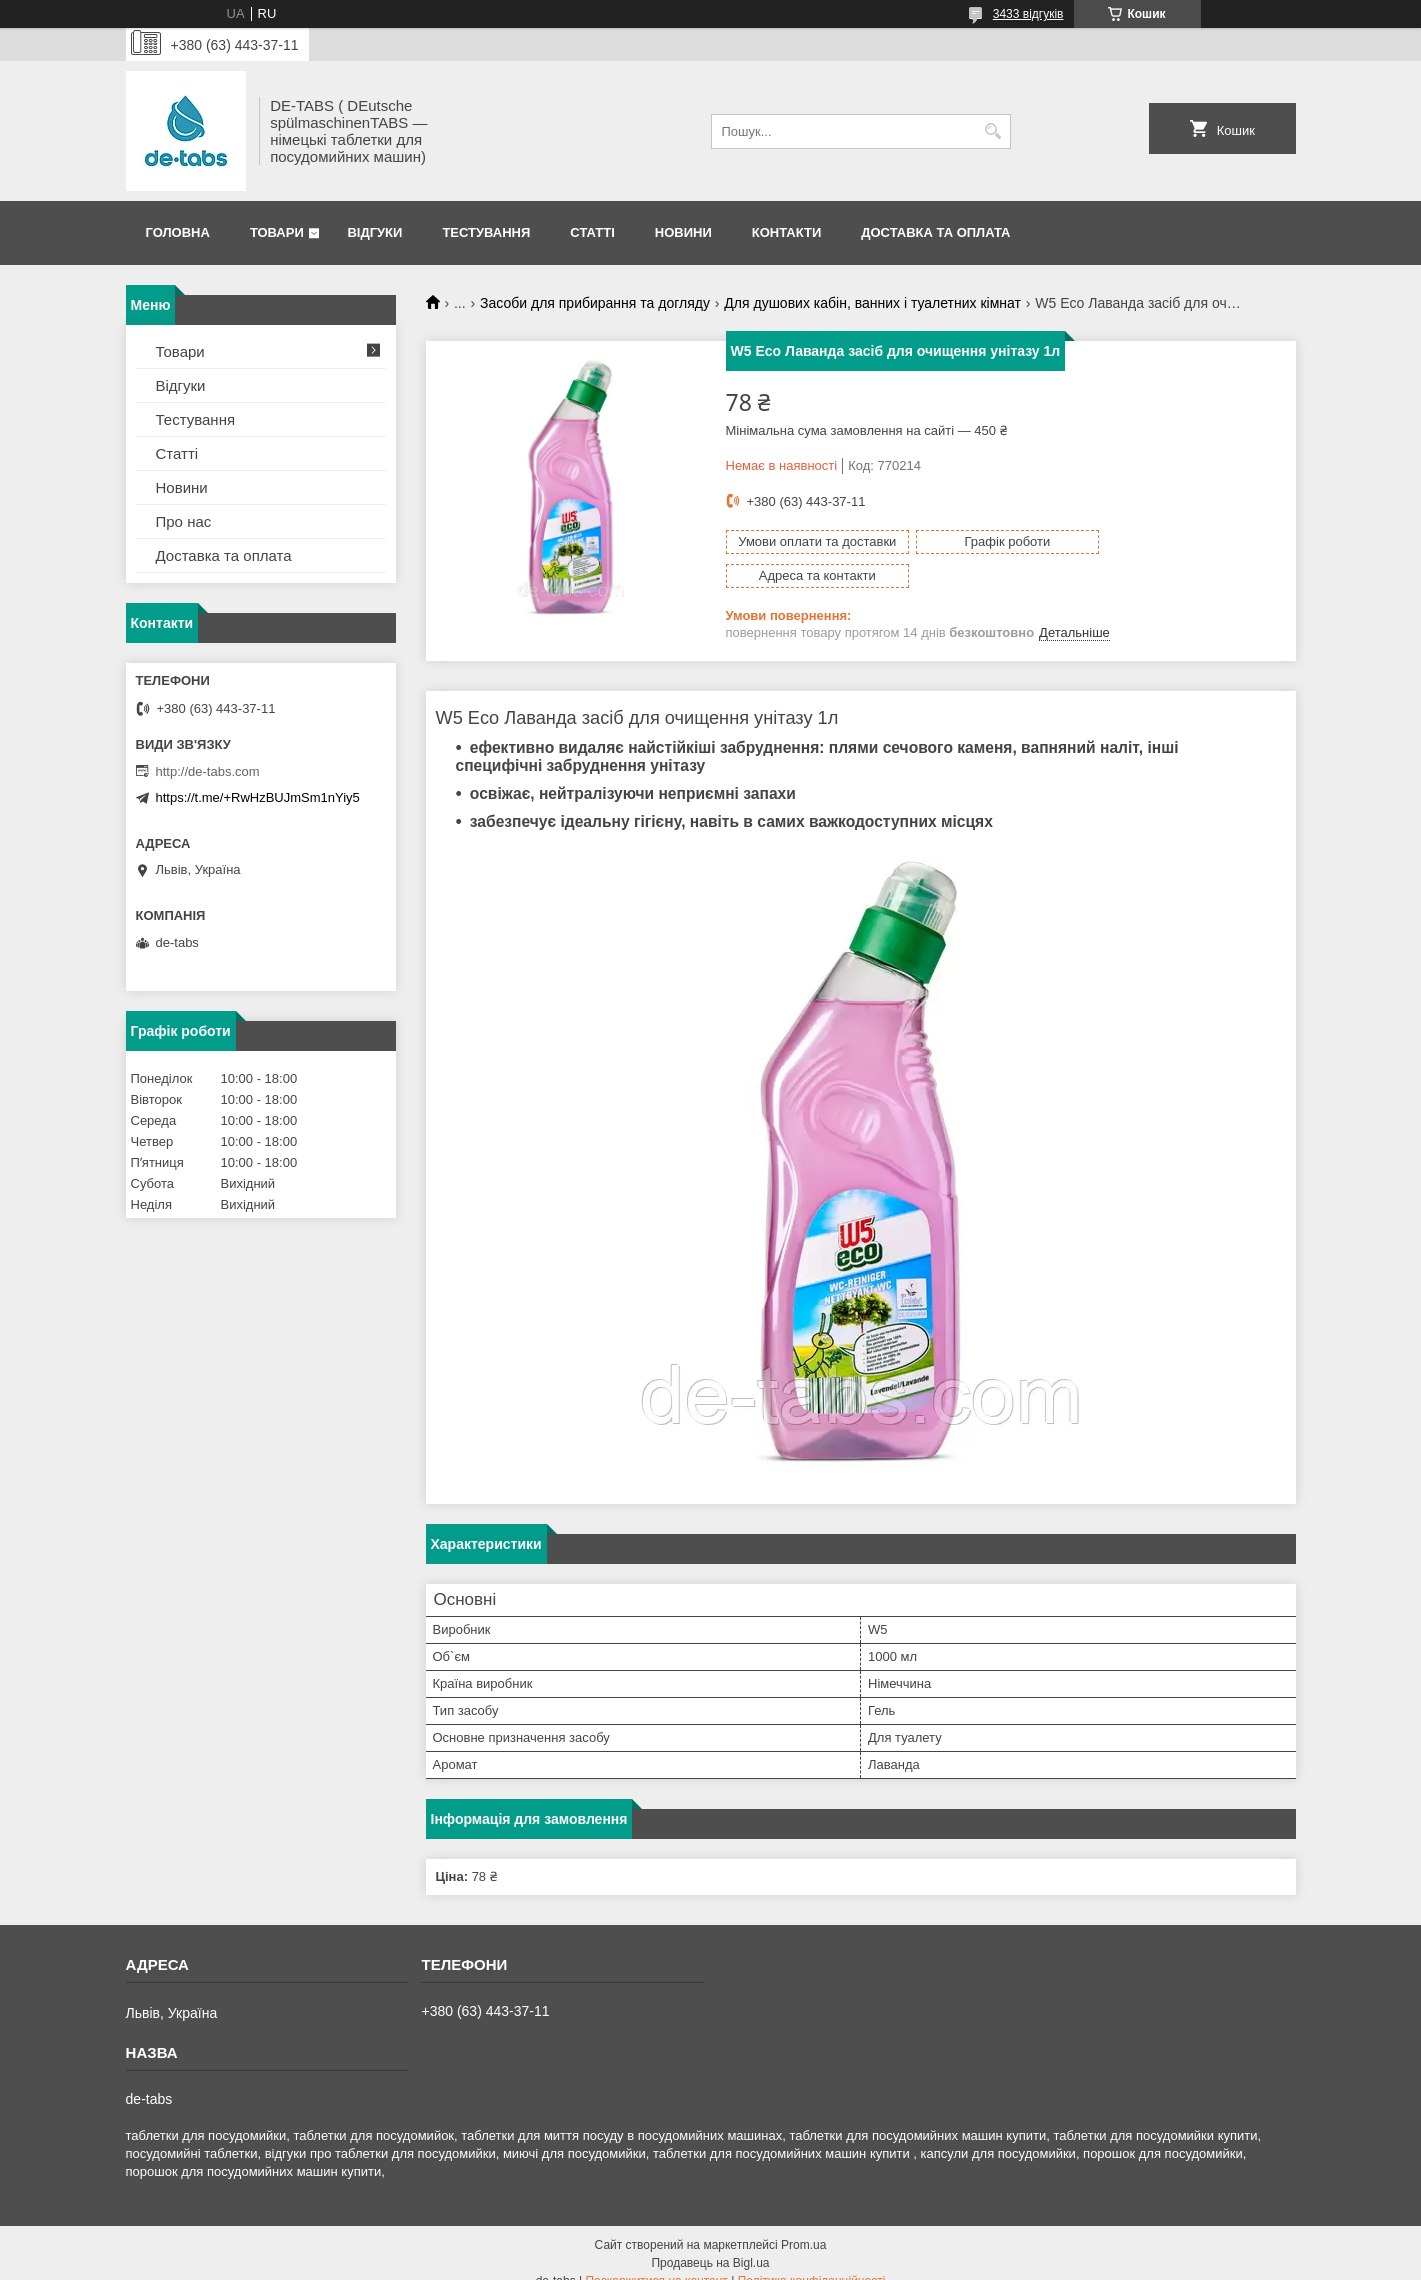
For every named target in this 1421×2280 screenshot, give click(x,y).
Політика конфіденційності (812, 2261)
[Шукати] (993, 131)
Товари (277, 232)
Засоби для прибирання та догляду (595, 303)
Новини (683, 232)
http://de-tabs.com (208, 771)
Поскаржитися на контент (656, 2261)
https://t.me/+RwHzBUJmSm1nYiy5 (258, 797)
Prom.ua (803, 2225)
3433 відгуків (1028, 14)
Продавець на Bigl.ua (710, 2243)
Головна (178, 232)
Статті (592, 232)
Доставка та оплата (935, 232)
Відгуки (374, 232)
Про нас (184, 521)
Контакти (787, 232)
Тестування (486, 232)
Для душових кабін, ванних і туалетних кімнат (872, 303)
